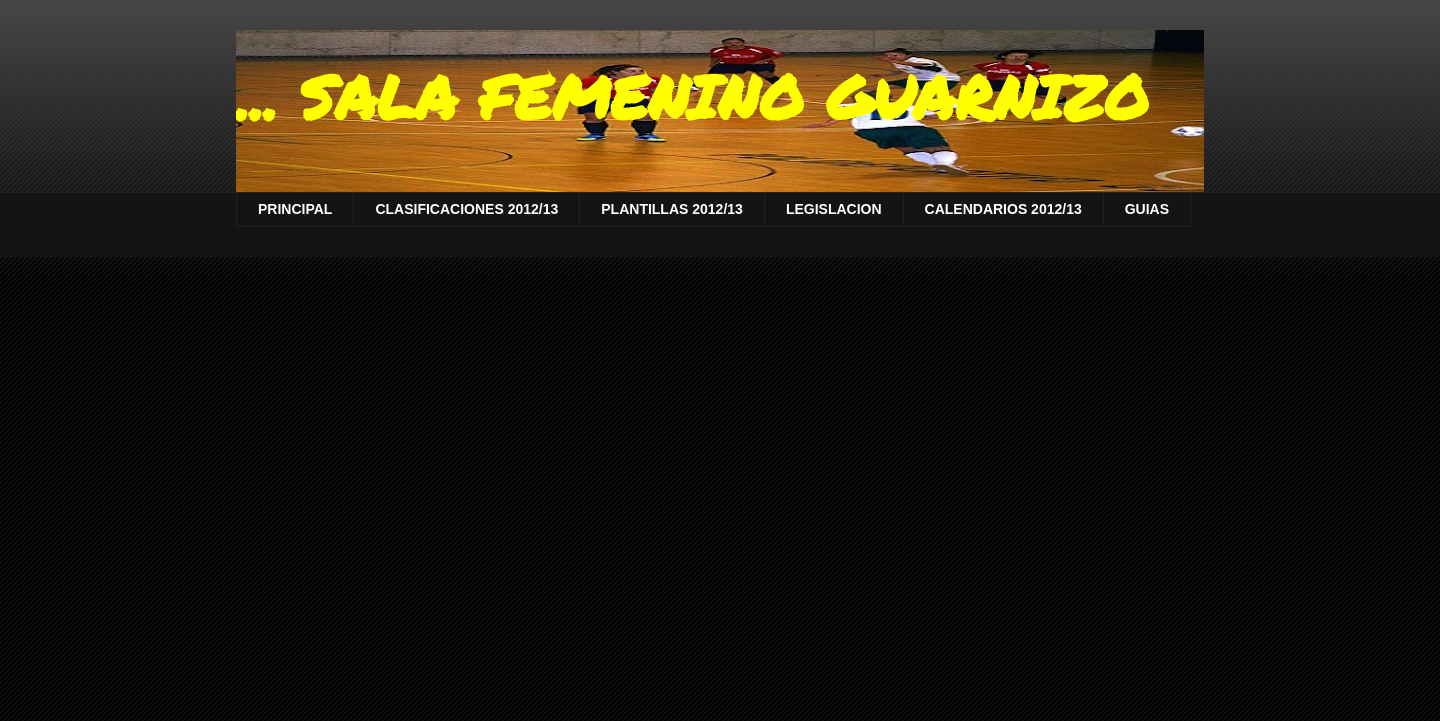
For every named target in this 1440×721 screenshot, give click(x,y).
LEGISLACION (834, 209)
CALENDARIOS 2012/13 (1003, 209)
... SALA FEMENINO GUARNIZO (692, 96)
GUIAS (1147, 209)
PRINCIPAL (295, 209)
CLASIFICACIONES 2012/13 (466, 209)
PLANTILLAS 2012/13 (672, 209)
